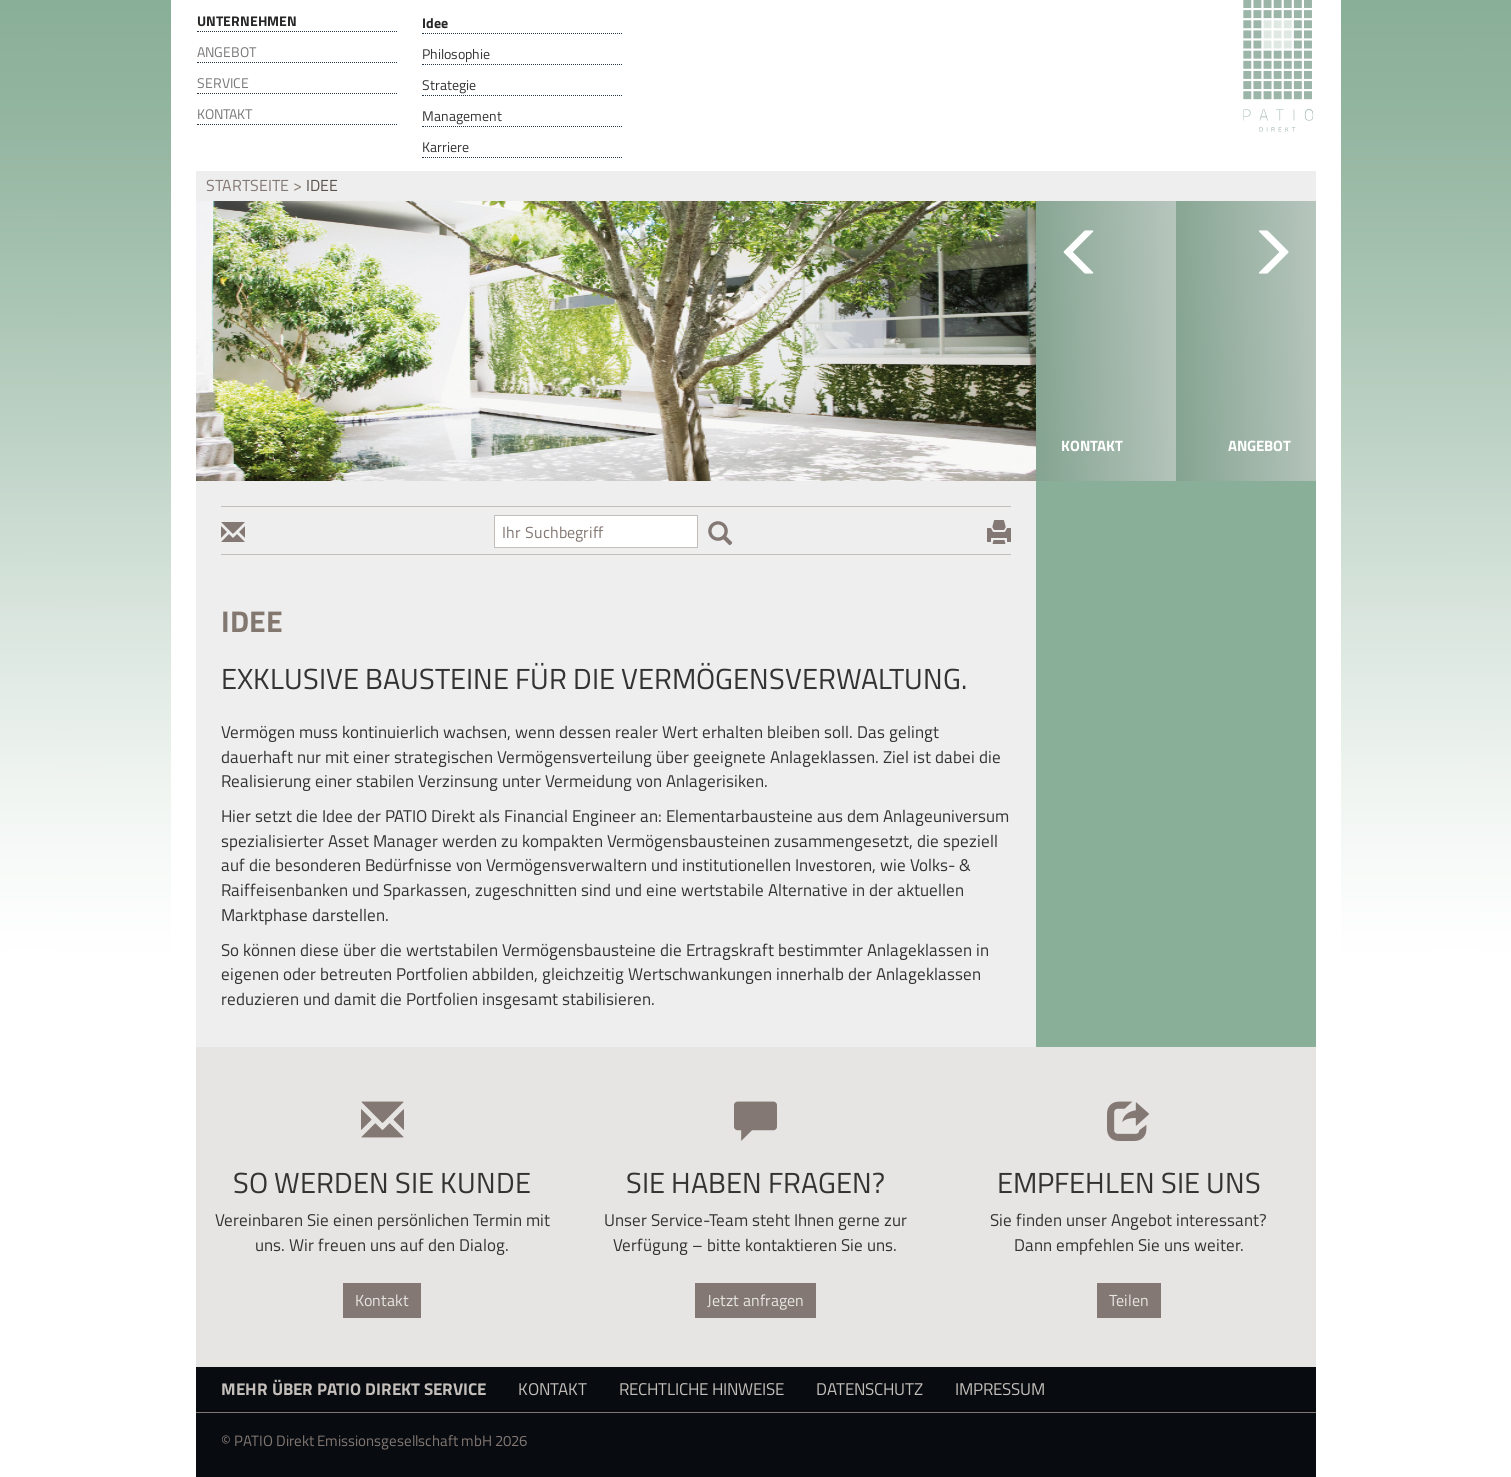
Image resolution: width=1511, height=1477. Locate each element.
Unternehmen (247, 21)
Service (223, 83)
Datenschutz (869, 1388)
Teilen (1129, 1300)
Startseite (247, 185)
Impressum (1000, 1388)
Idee (435, 23)
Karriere (445, 147)
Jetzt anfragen (755, 1300)
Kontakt (224, 114)
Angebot (226, 52)
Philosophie (456, 54)
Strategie (449, 85)
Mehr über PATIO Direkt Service (353, 1388)
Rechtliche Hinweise (701, 1388)
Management (462, 116)
